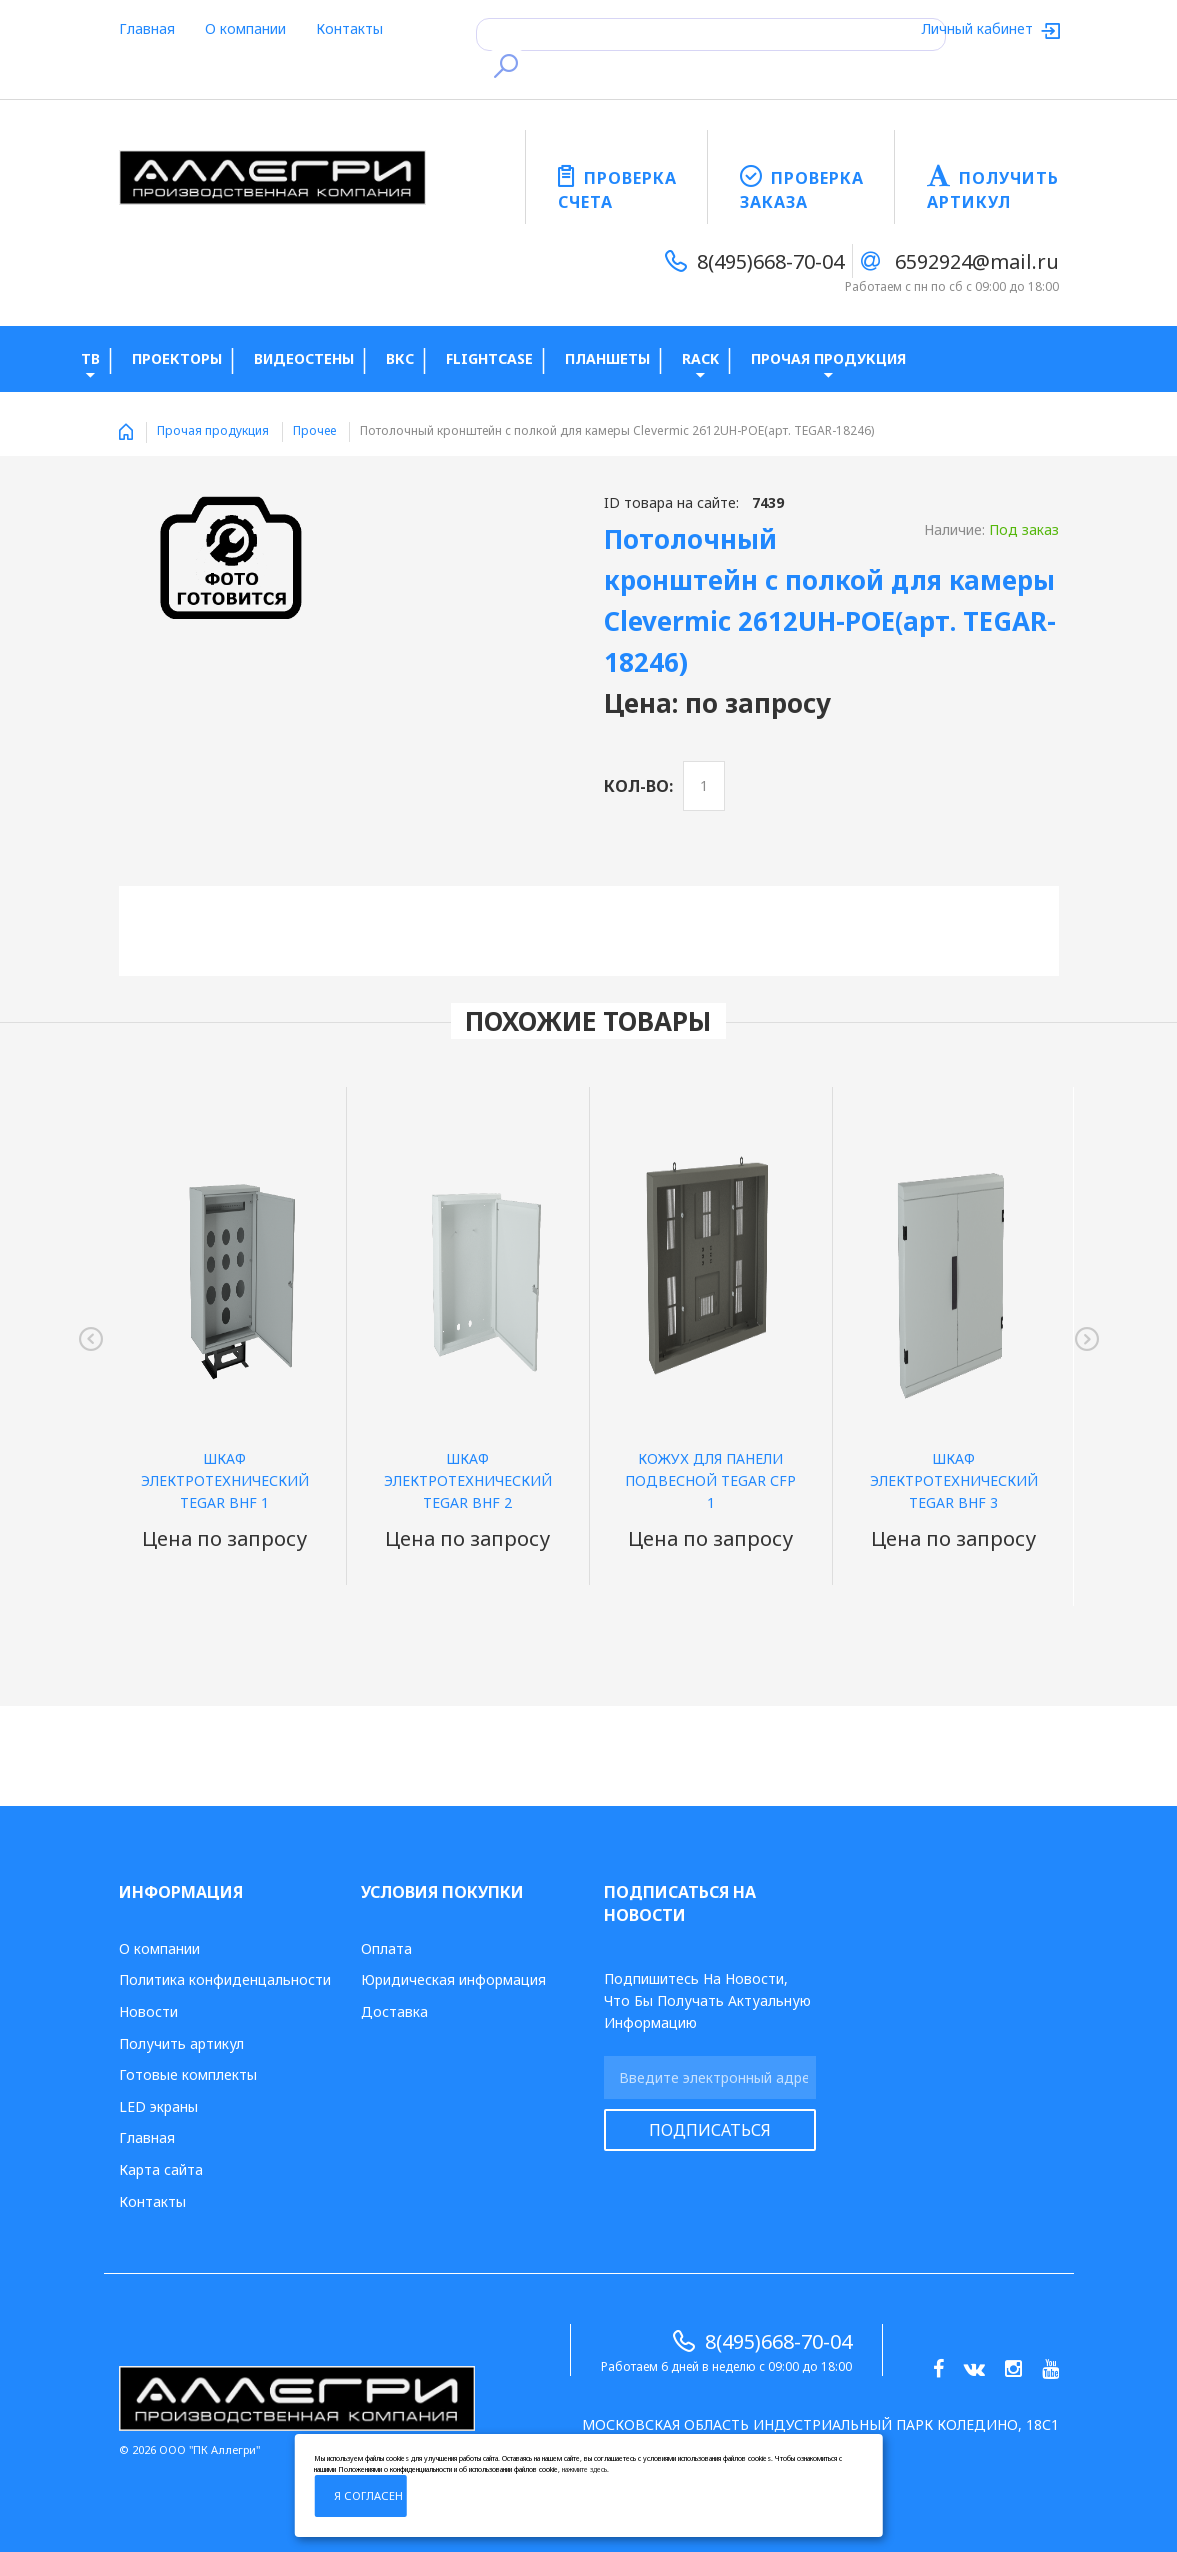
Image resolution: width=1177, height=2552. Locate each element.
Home (126, 432)
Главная (147, 28)
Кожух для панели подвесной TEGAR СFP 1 (710, 1480)
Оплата (386, 1948)
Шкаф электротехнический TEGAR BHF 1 (225, 1480)
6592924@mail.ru (977, 261)
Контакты (349, 28)
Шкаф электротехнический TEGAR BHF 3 (954, 1480)
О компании (245, 28)
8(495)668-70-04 (770, 261)
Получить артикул (181, 2043)
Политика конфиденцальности (225, 1979)
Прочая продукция (213, 430)
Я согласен (368, 2495)
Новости (148, 2011)
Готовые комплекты (188, 2074)
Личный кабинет (979, 28)
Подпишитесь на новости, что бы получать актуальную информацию (707, 2000)
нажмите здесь (584, 2469)
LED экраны (158, 2106)
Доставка (394, 2011)
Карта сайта (161, 2169)
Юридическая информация (453, 1979)
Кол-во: (638, 786)
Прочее (314, 430)
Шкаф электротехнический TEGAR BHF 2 (468, 1480)
